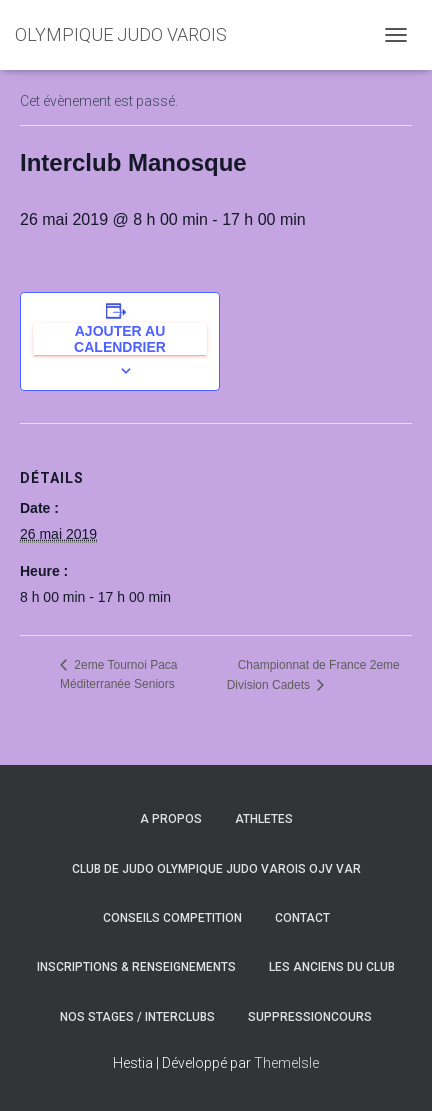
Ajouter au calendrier (120, 339)
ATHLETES (264, 819)
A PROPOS (171, 819)
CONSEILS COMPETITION (172, 918)
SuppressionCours (310, 1017)
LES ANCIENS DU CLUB (332, 967)
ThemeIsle (286, 1063)
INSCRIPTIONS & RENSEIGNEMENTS (136, 967)
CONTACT (302, 918)
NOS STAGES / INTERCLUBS (137, 1017)
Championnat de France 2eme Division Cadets (313, 675)
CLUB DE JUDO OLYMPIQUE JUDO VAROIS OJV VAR (216, 869)
